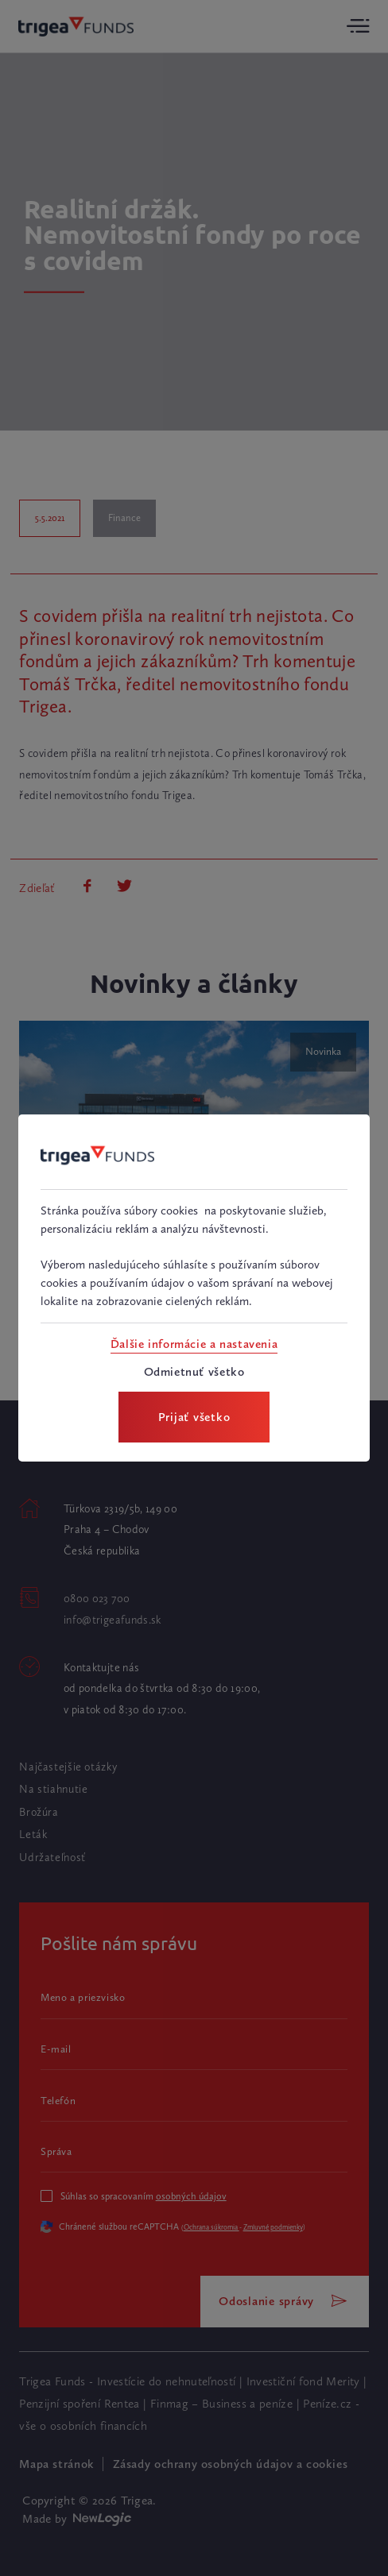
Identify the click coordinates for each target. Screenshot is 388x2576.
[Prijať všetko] (194, 1417)
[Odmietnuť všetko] (194, 1372)
